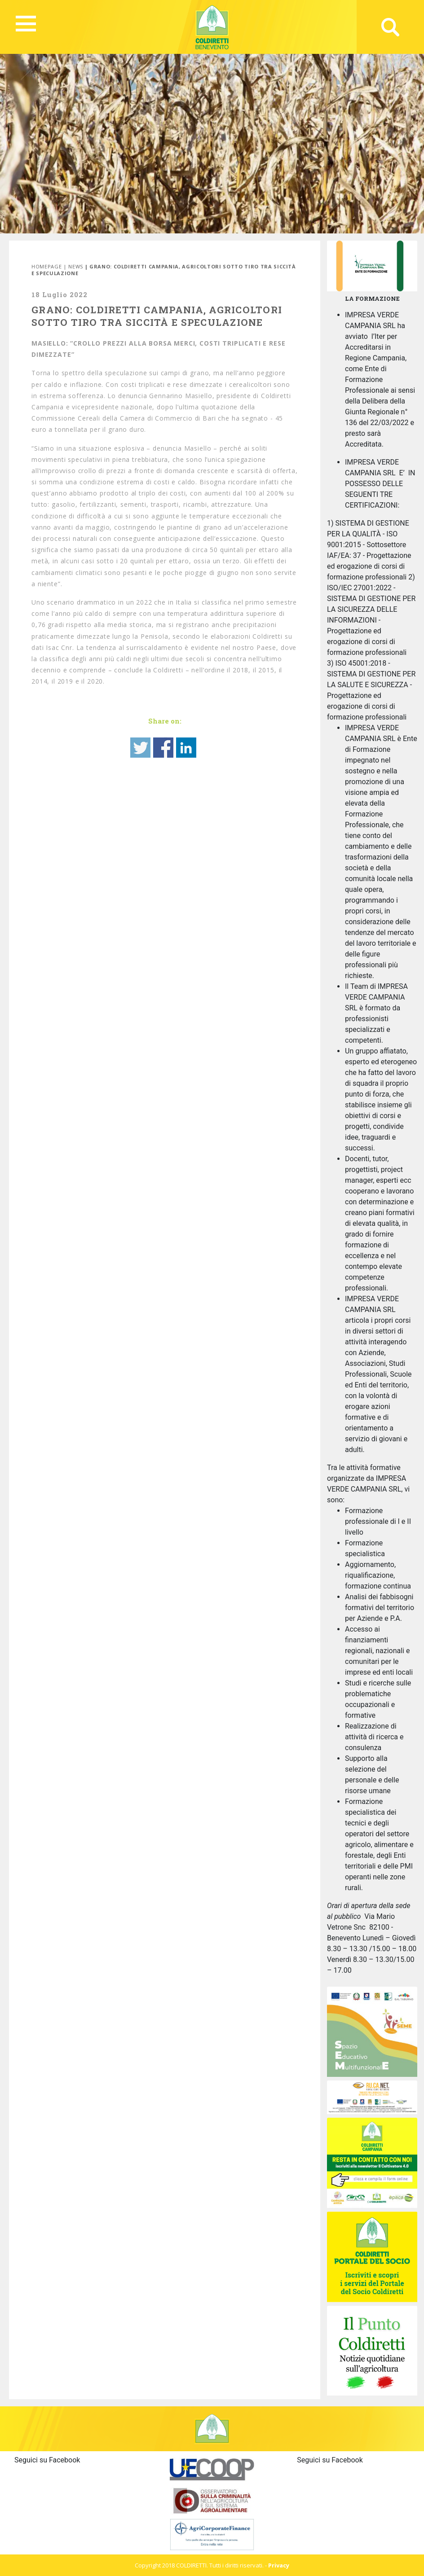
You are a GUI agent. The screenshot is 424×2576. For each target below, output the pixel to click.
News (75, 266)
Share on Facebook (163, 747)
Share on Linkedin (186, 747)
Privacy (278, 2565)
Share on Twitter (140, 747)
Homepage (46, 266)
